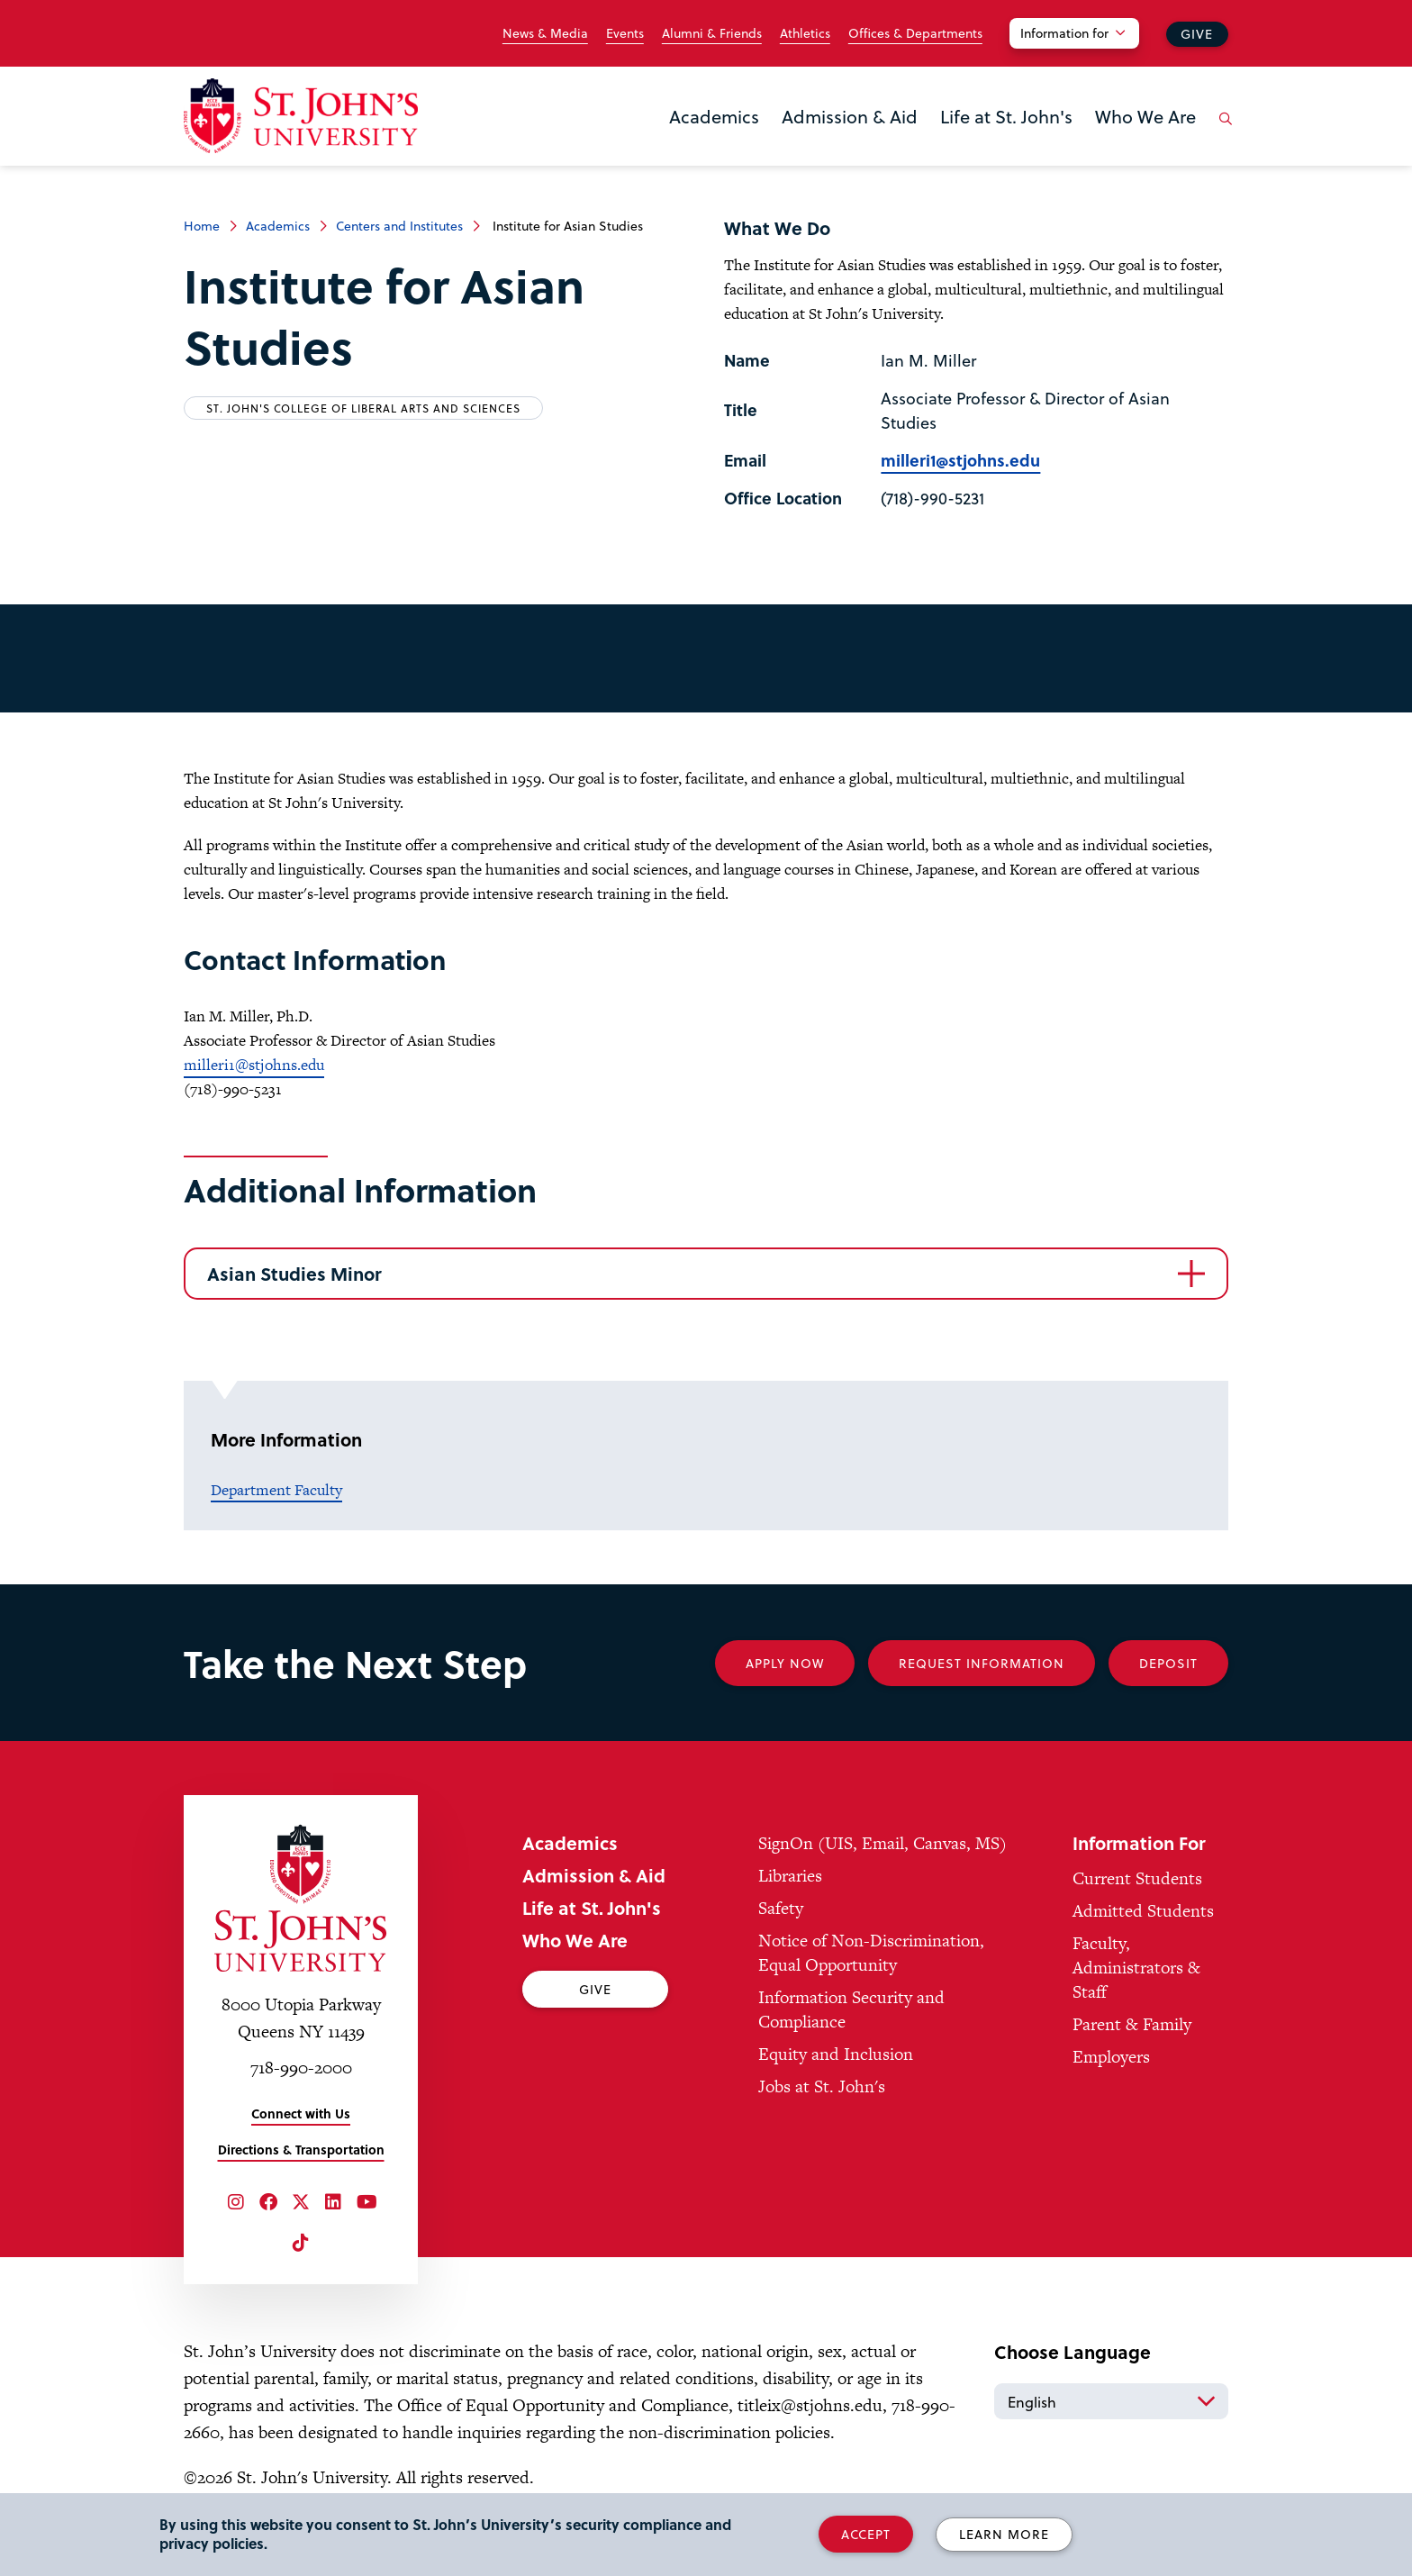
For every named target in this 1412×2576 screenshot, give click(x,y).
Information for (1064, 32)
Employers (1111, 2057)
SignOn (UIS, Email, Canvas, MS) (882, 1843)
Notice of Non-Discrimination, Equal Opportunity (871, 1952)
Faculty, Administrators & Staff (1136, 1967)
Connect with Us (300, 2113)
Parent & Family (1132, 2024)
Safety (780, 1908)
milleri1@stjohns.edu (960, 460)
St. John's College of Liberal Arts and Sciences (363, 408)
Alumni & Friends (712, 33)
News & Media (545, 33)
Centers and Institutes (399, 225)
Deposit (1168, 1663)
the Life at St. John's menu (945, 146)
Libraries (790, 1876)
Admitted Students (1143, 1911)
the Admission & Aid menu (787, 146)
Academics (714, 116)
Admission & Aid (850, 116)
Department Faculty (276, 1490)
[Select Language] (1111, 2401)
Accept (866, 2534)
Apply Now (785, 1663)
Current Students (1137, 1878)
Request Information (981, 1663)
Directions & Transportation (301, 2149)
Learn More (1004, 2534)
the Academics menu (674, 146)
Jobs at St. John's (821, 2086)
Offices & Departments (915, 33)
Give (1197, 33)
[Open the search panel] (1222, 132)
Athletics (805, 33)
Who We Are (1145, 116)
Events (625, 33)
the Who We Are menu (1100, 146)
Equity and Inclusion (835, 2054)
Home (202, 225)
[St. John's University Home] (301, 115)
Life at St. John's (1006, 116)
